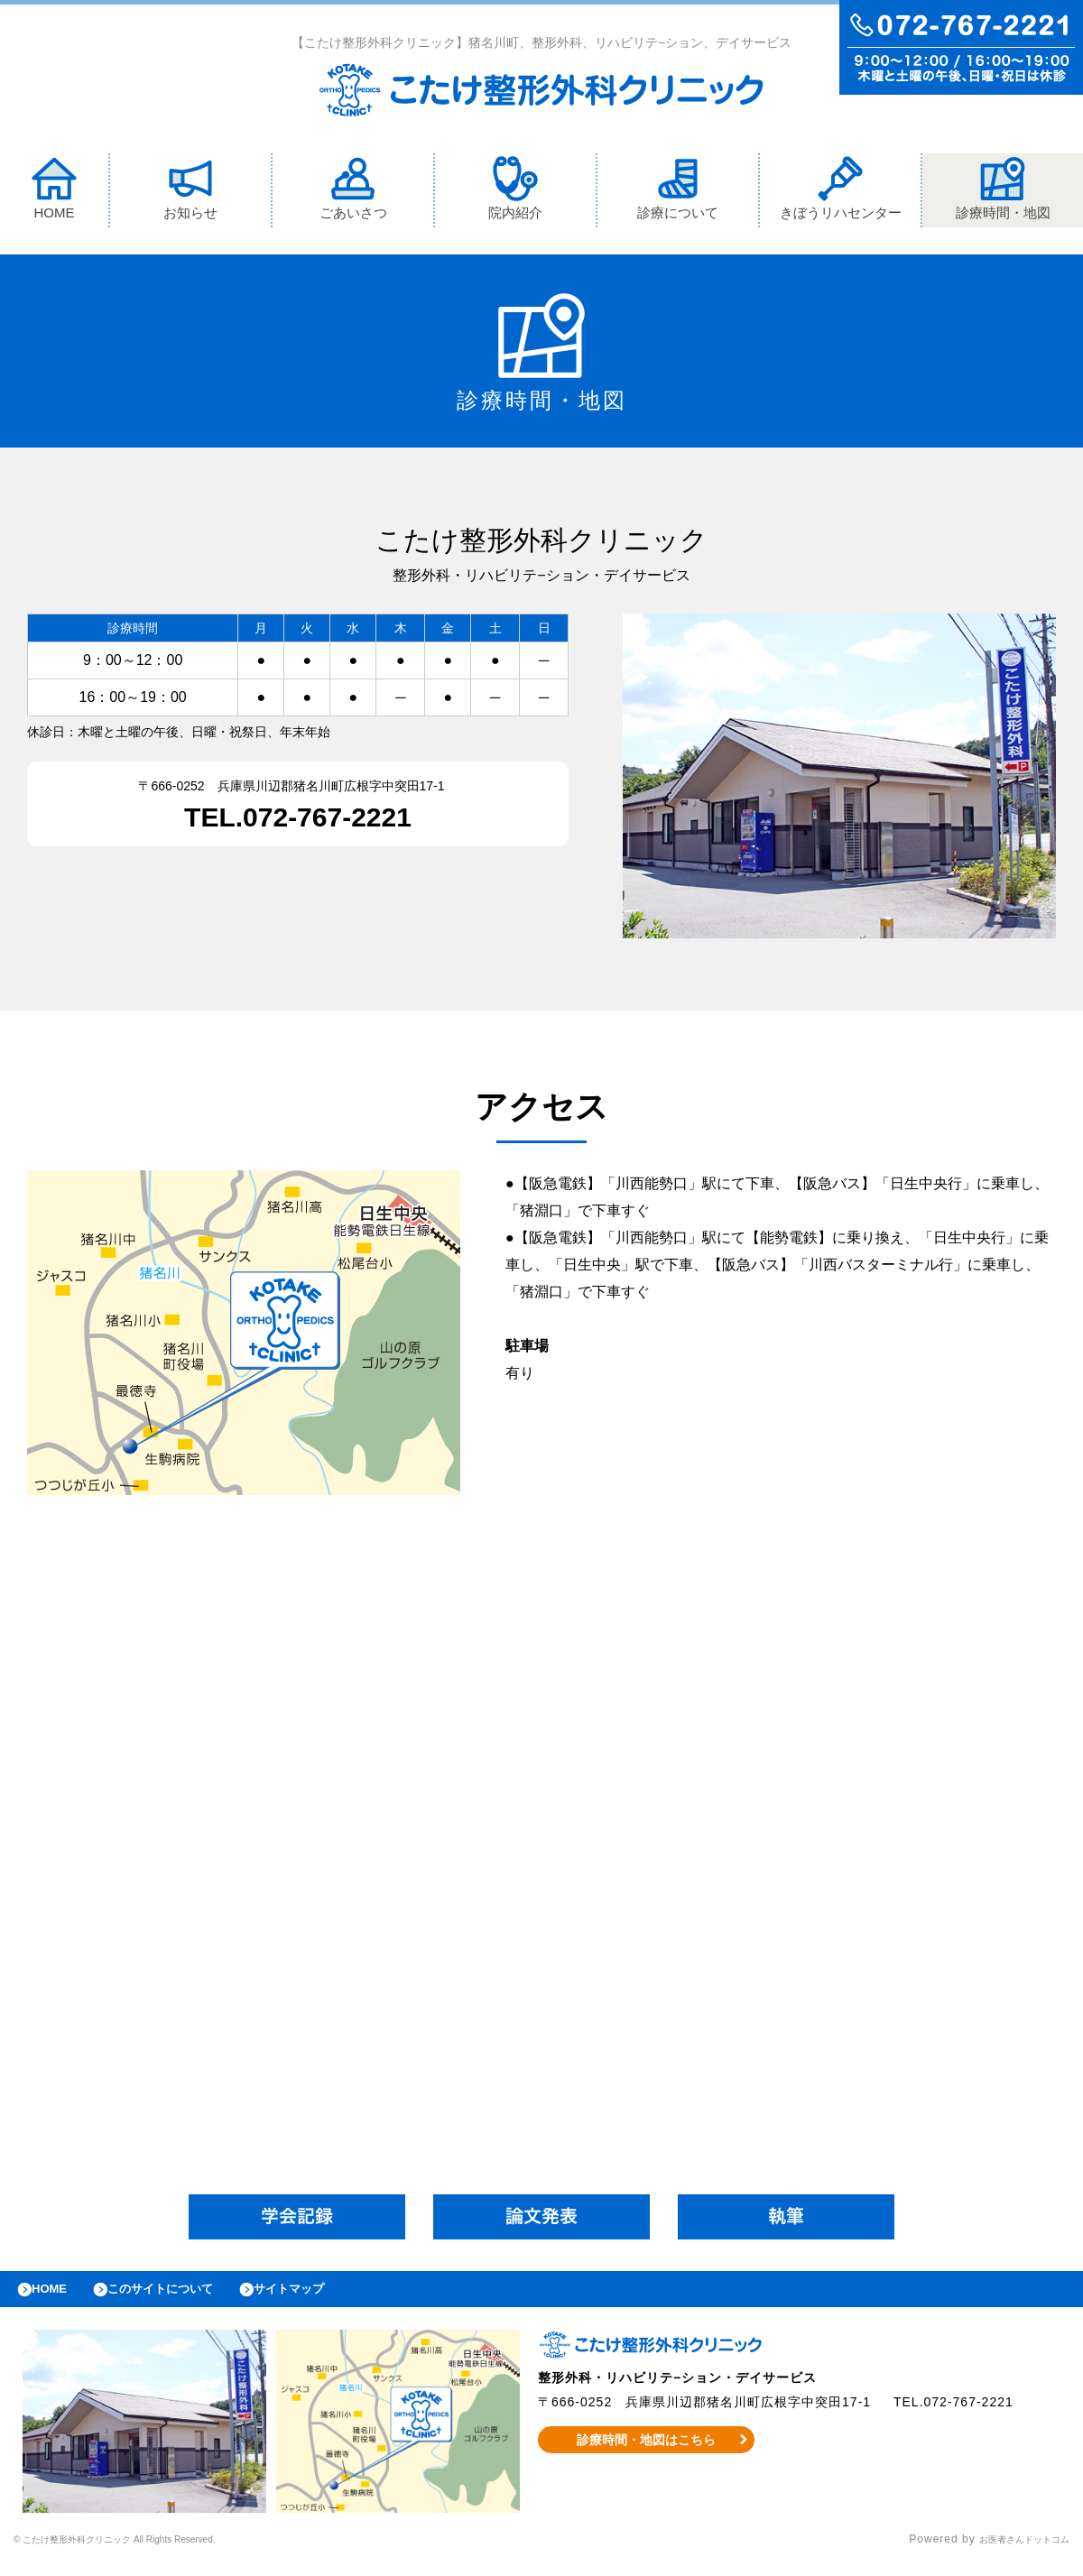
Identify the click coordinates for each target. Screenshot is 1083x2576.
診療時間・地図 (1003, 193)
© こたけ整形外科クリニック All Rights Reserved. (150, 2553)
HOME (54, 193)
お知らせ (190, 193)
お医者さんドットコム (1010, 2553)
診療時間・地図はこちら (646, 2453)
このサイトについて (184, 2298)
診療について (677, 193)
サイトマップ (330, 2298)
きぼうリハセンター (841, 193)
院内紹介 (515, 193)
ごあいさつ (353, 193)
